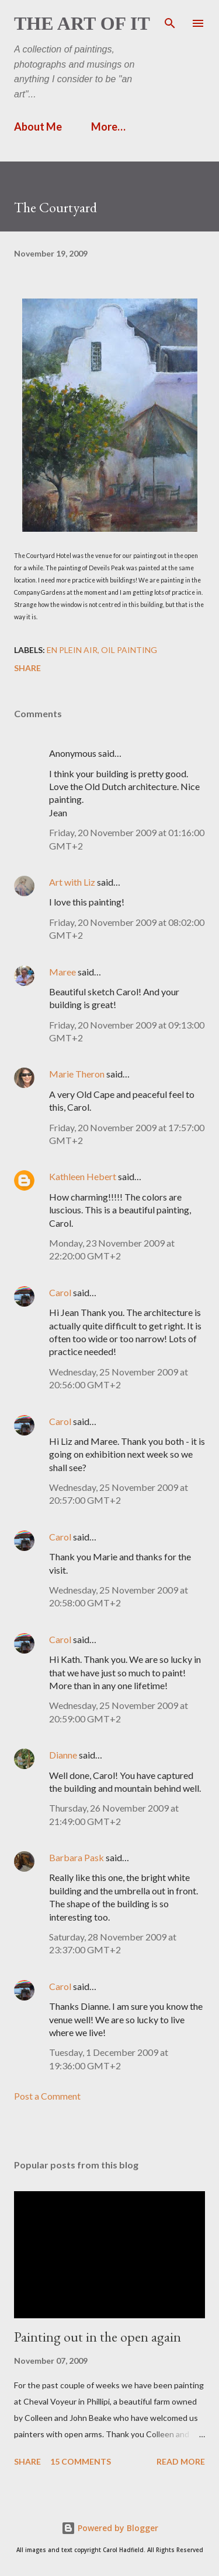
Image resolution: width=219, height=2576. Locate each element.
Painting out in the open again (97, 2337)
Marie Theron (77, 1073)
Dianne (63, 1754)
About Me (38, 126)
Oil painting (129, 650)
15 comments (80, 2461)
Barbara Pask (76, 1857)
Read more (181, 2461)
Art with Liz (72, 881)
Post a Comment (47, 2095)
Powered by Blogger (109, 2527)
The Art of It (82, 23)
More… (108, 126)
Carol (60, 1292)
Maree (62, 971)
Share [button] (27, 668)
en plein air (72, 650)
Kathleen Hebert (82, 1176)
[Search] (170, 21)
